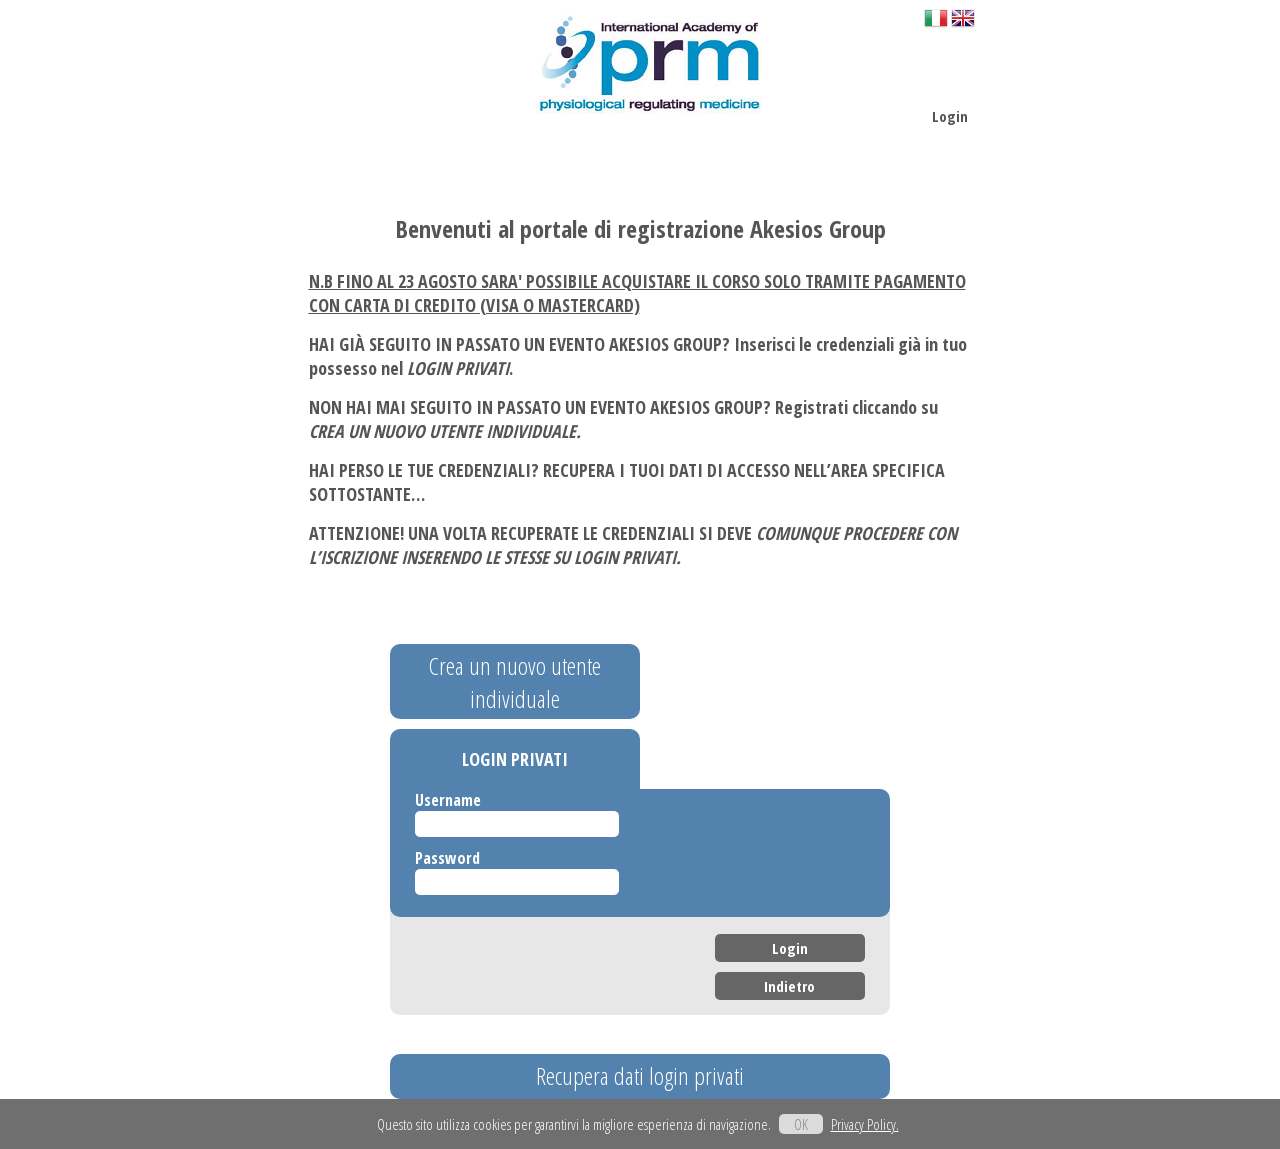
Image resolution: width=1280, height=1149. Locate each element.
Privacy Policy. (865, 1124)
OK (801, 1124)
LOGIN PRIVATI (515, 759)
